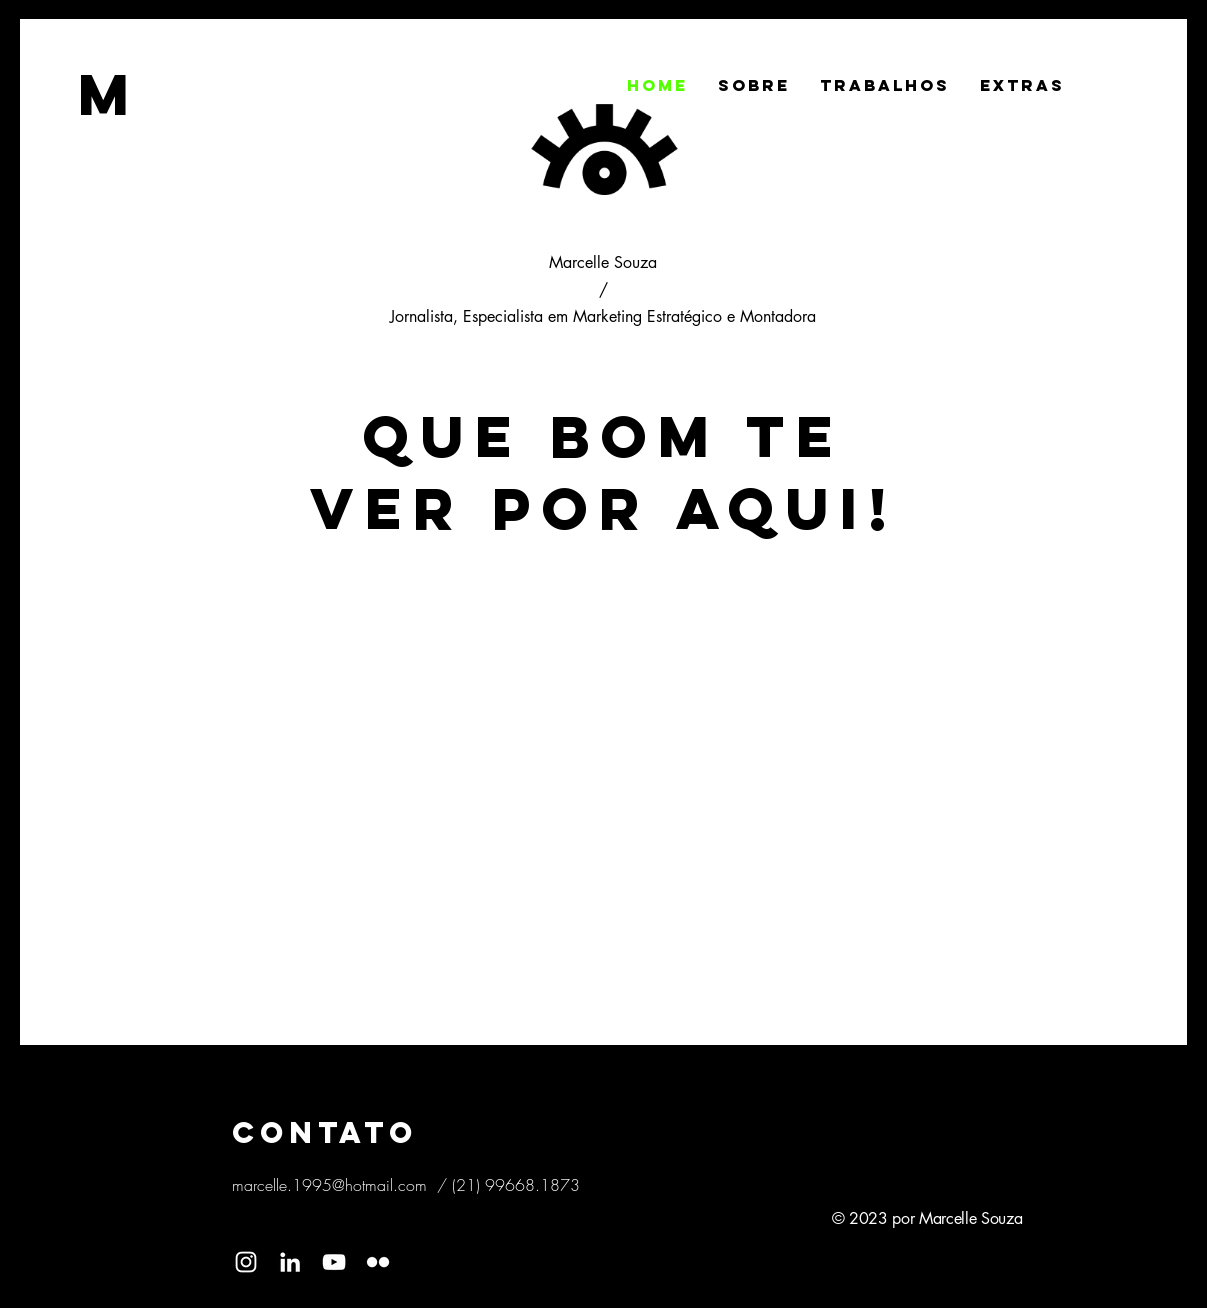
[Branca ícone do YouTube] (334, 1262)
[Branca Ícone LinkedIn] (290, 1262)
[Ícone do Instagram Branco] (246, 1262)
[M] (109, 94)
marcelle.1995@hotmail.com (329, 1185)
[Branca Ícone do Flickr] (378, 1262)
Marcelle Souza (603, 262)
